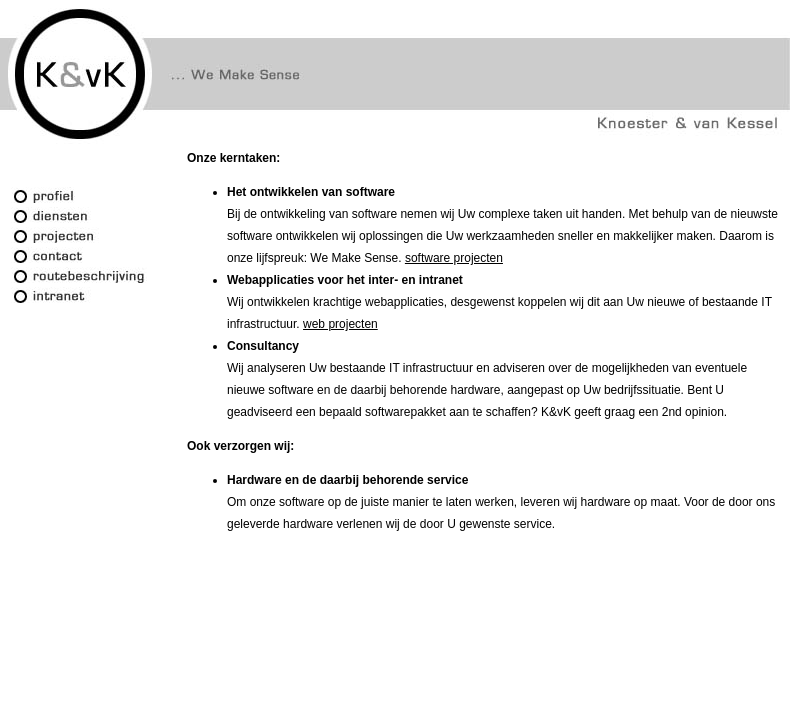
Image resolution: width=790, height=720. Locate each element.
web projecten (340, 324)
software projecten (454, 258)
